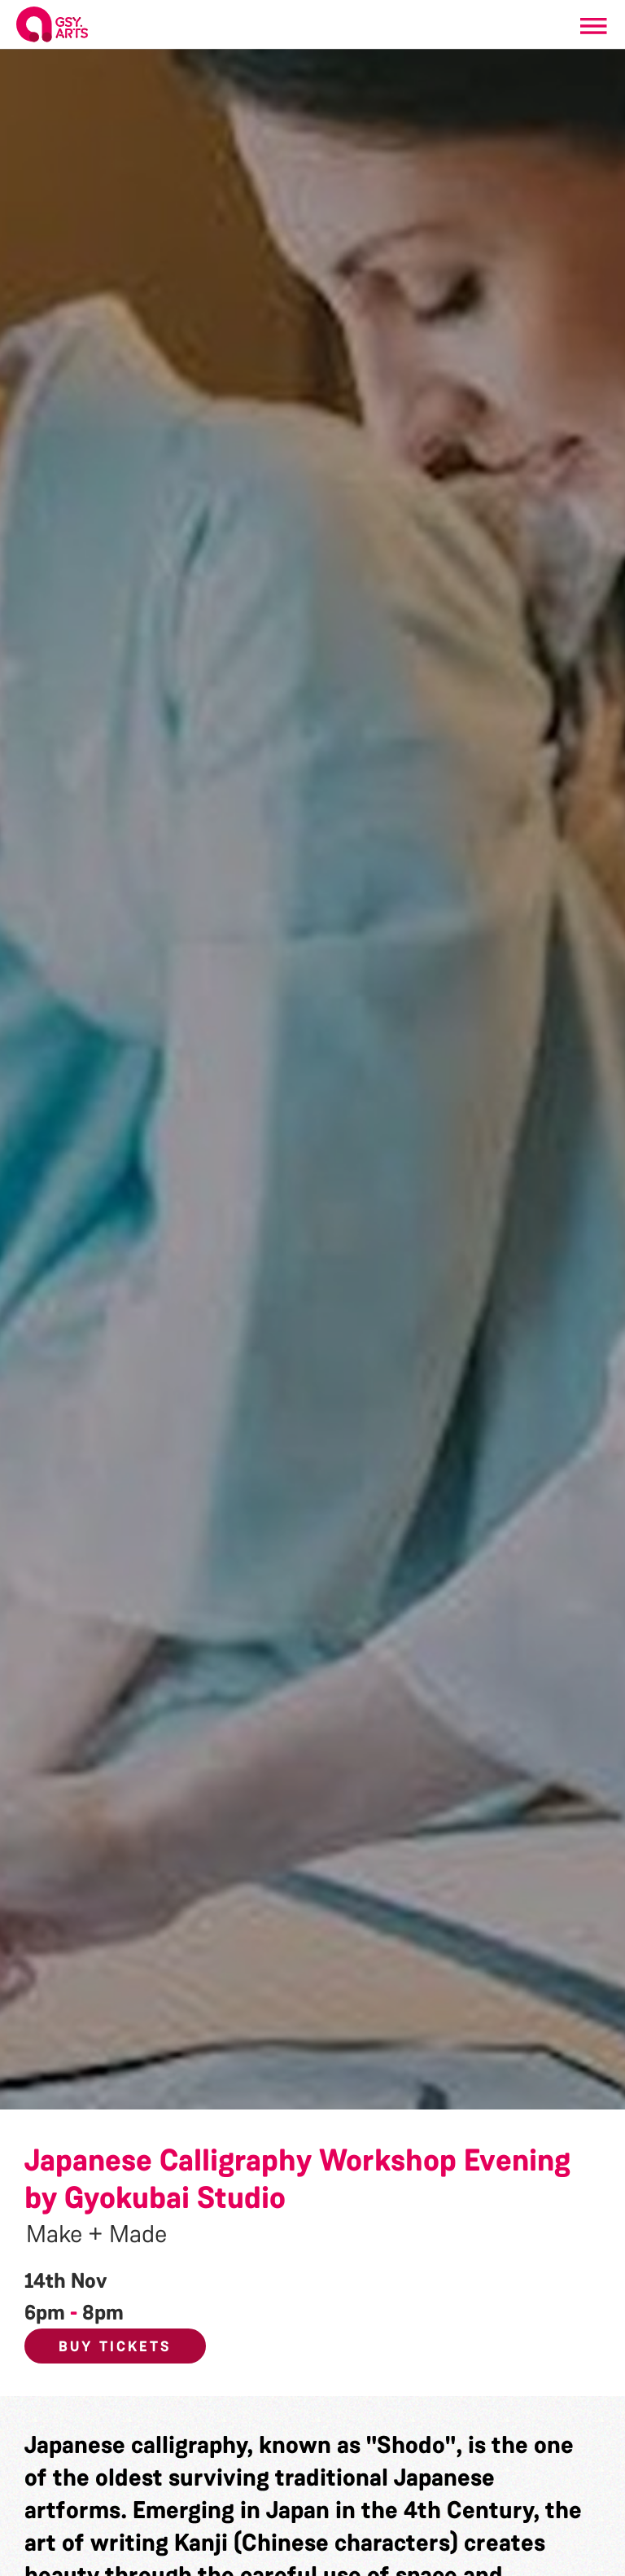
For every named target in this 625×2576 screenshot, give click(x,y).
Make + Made (96, 2234)
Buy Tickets (115, 2346)
